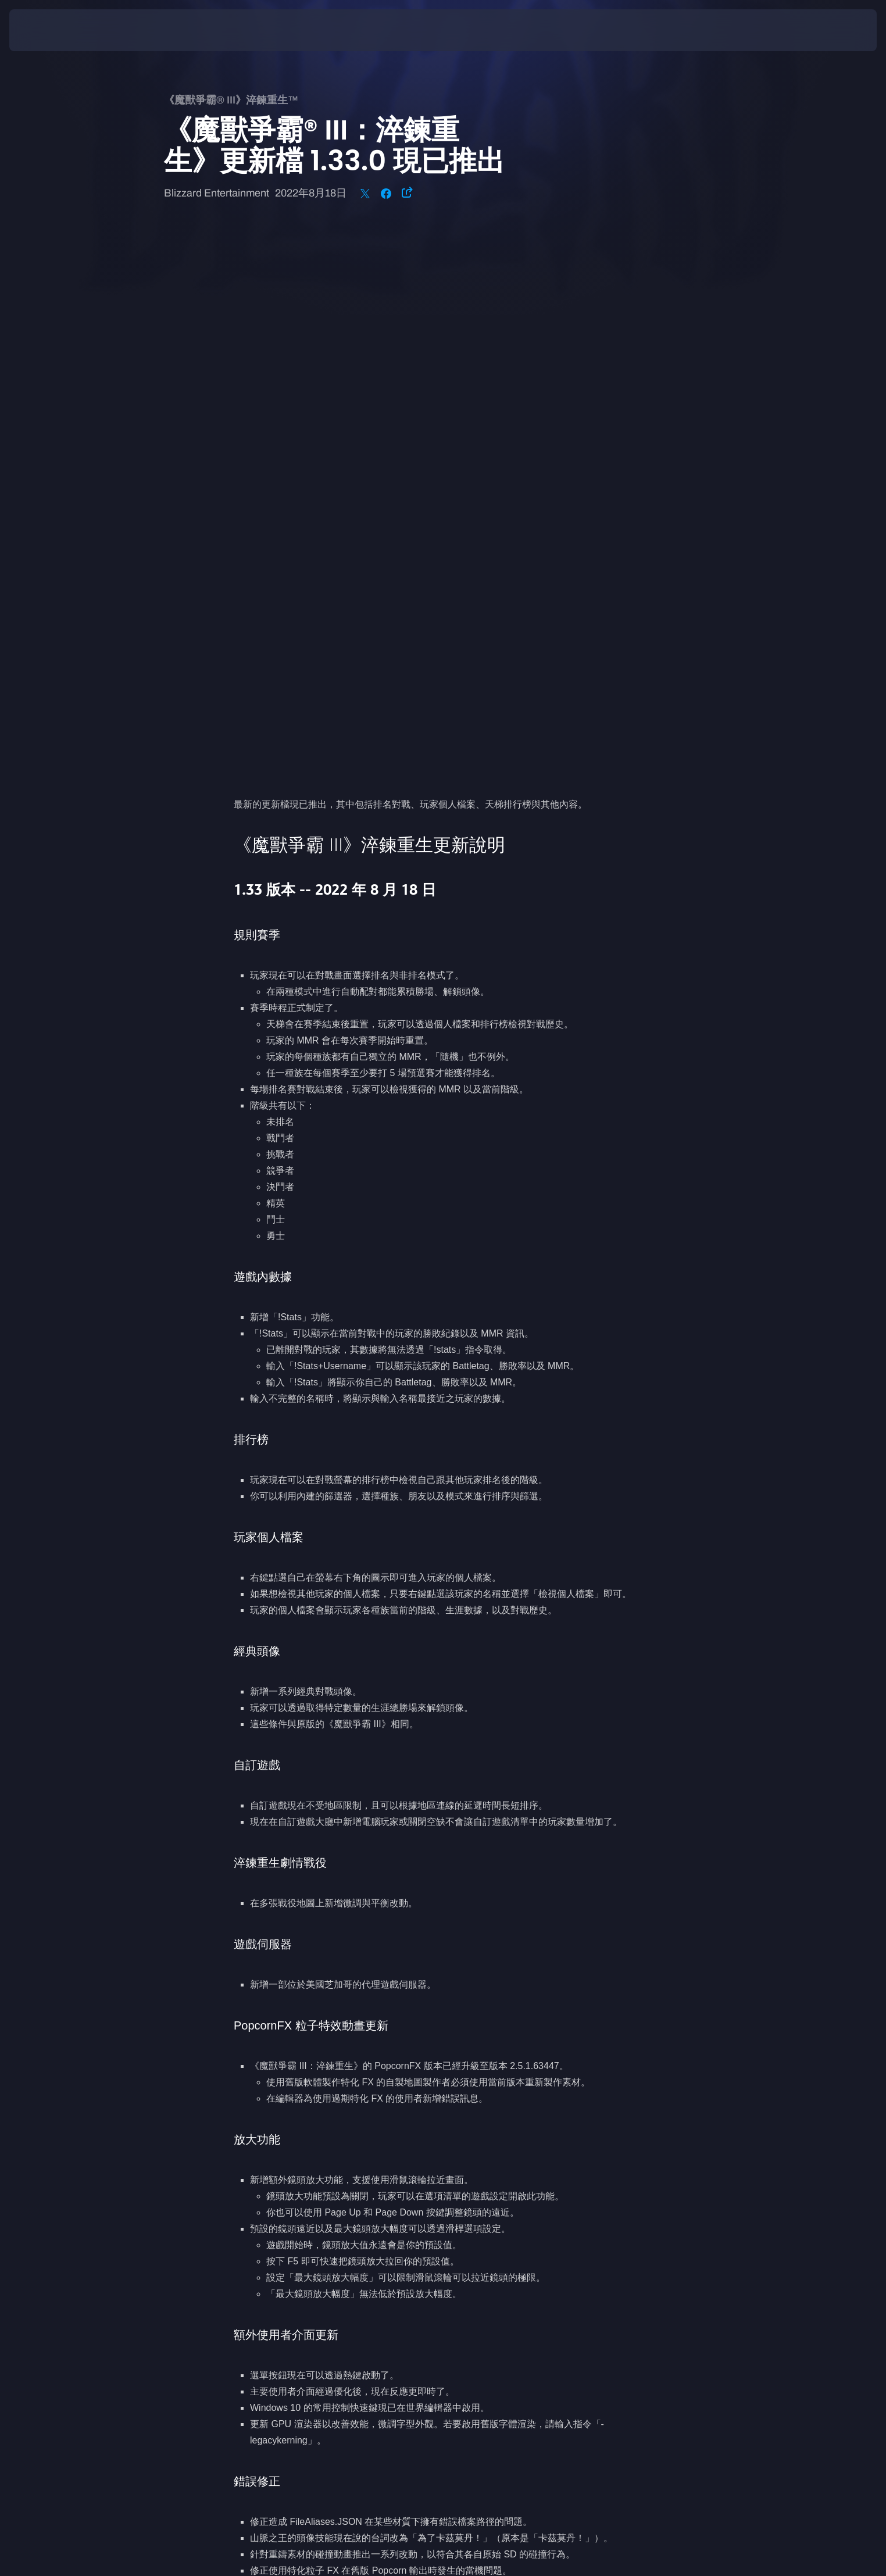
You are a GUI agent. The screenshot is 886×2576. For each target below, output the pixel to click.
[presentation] (52, 30)
